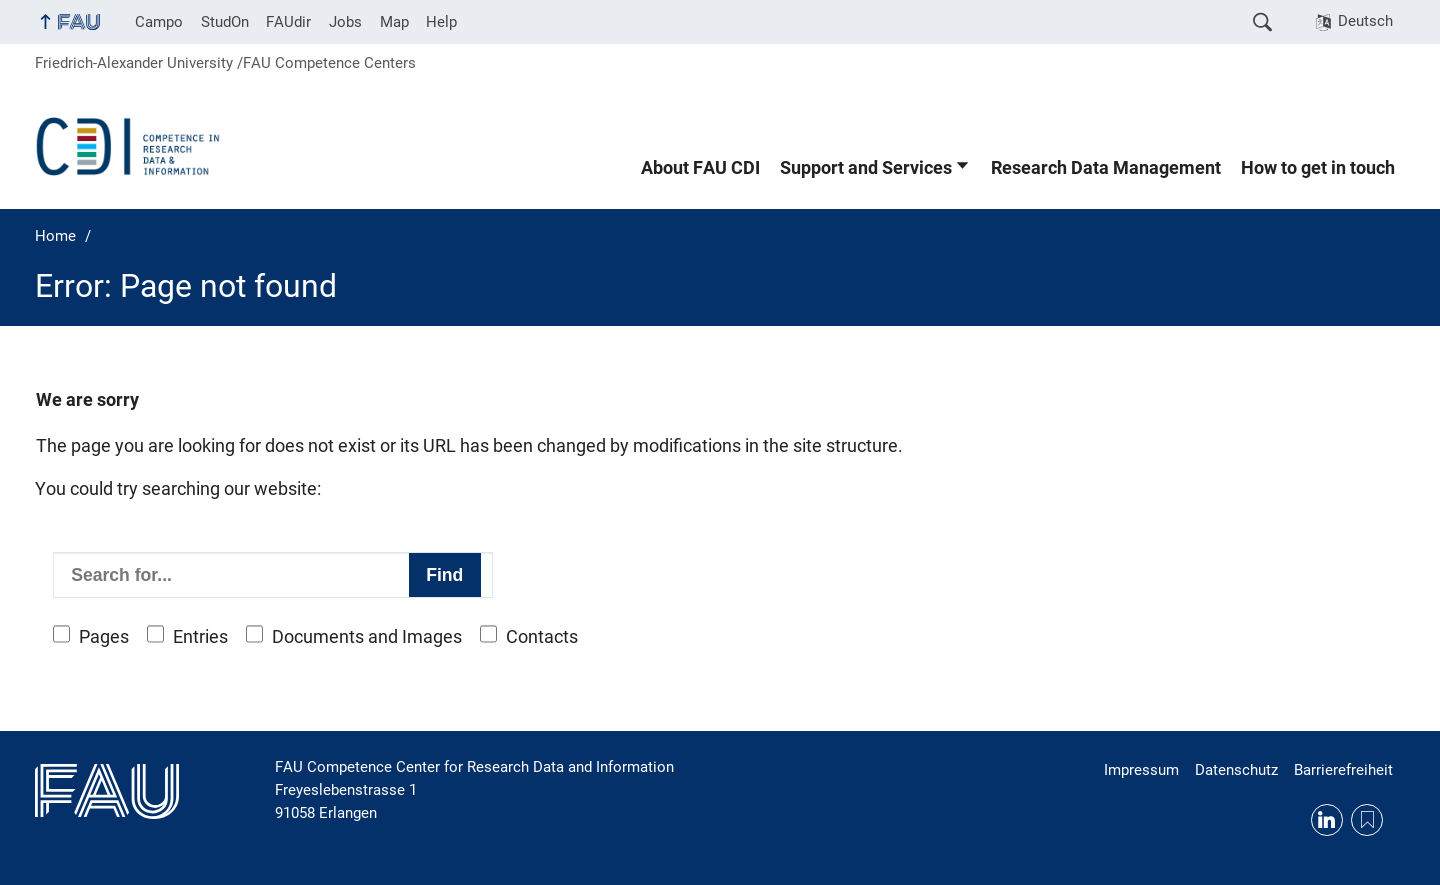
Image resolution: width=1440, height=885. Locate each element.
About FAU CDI (700, 168)
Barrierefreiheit (1343, 770)
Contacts (542, 637)
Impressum (1141, 770)
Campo (159, 22)
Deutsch (1365, 21)
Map (394, 22)
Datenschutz (1236, 770)
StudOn (225, 22)
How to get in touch (1318, 168)
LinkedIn (1327, 820)
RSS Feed (1367, 820)
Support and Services (866, 168)
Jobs (345, 22)
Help (441, 22)
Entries (200, 637)
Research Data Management (1106, 168)
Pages (104, 637)
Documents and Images (367, 637)
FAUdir (288, 22)
